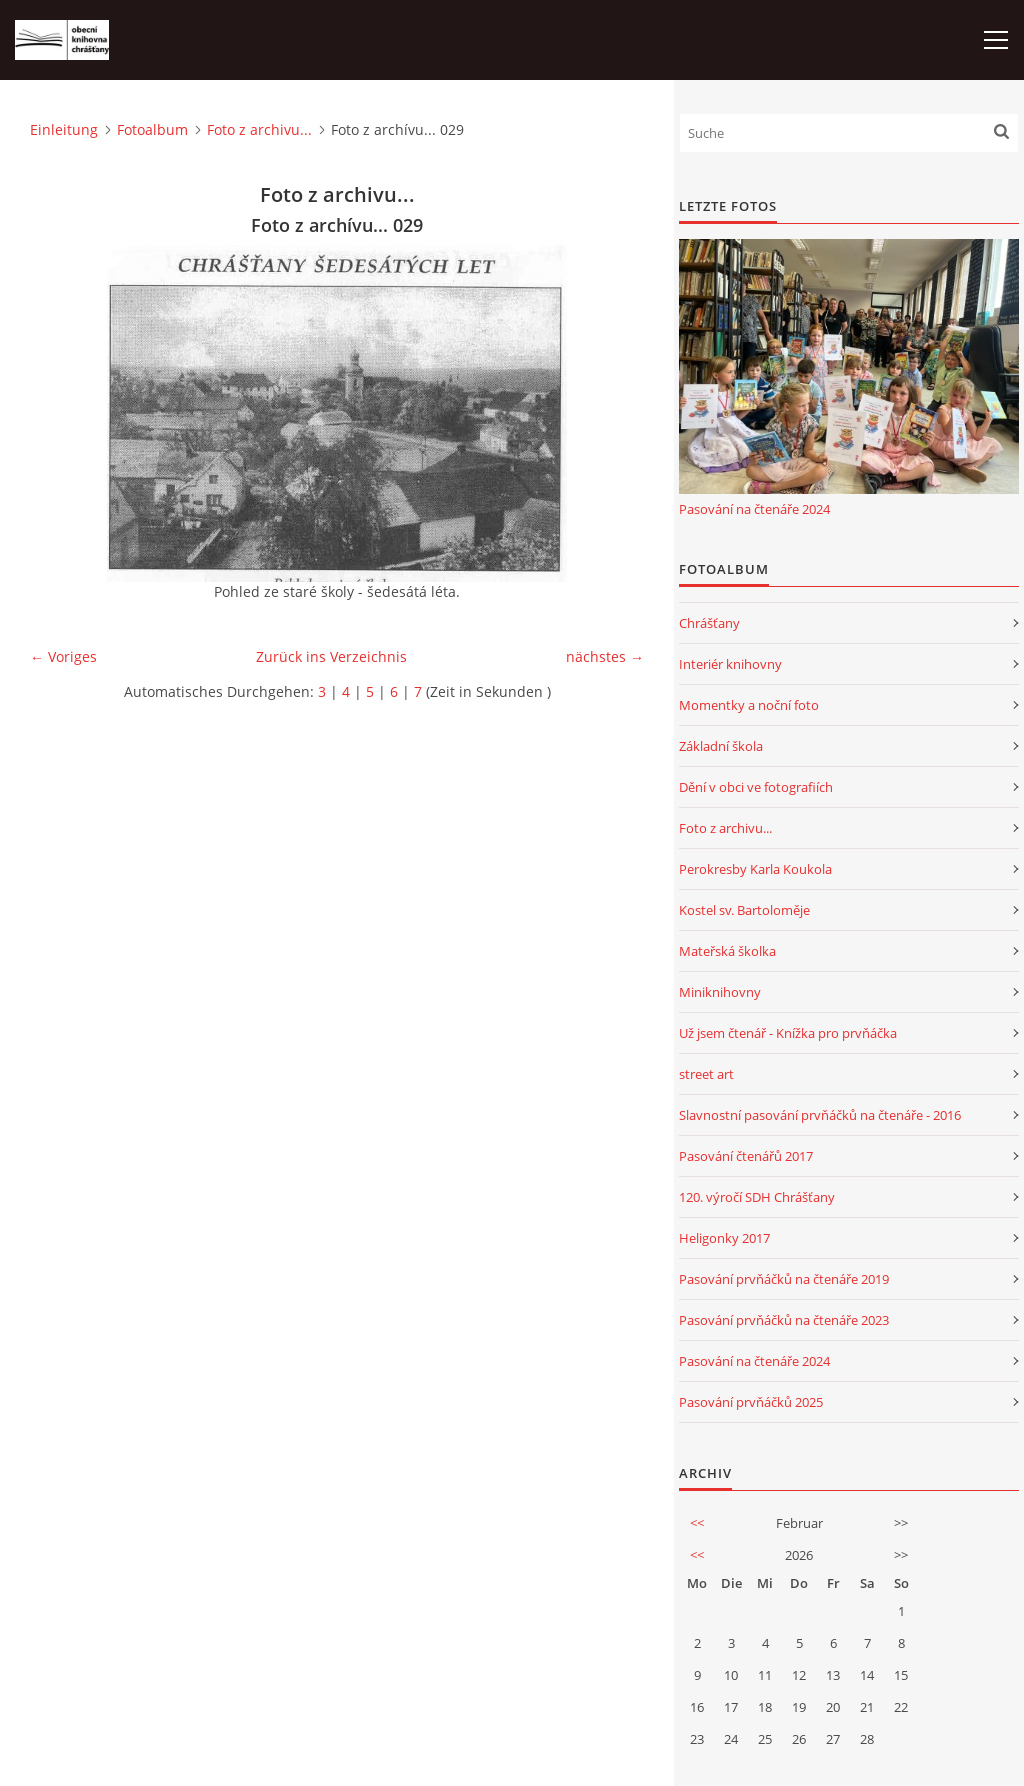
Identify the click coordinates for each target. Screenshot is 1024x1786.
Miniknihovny (720, 992)
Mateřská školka (727, 951)
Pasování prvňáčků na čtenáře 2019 (784, 1279)
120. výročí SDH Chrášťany (757, 1197)
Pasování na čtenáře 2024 (754, 509)
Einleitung (64, 129)
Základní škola (721, 746)
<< (697, 1523)
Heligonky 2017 (724, 1238)
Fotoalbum (152, 129)
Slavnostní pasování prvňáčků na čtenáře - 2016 (820, 1115)
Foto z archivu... (259, 129)
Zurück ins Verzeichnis (331, 656)
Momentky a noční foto (749, 705)
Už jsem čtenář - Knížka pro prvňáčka (788, 1033)
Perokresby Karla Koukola (755, 869)
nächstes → (605, 656)
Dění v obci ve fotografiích (756, 787)
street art (706, 1074)
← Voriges (63, 656)
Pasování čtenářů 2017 (746, 1156)
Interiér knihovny (730, 664)
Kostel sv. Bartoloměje (744, 910)
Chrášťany (709, 623)
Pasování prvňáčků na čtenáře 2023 (784, 1320)
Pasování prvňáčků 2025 (751, 1402)
